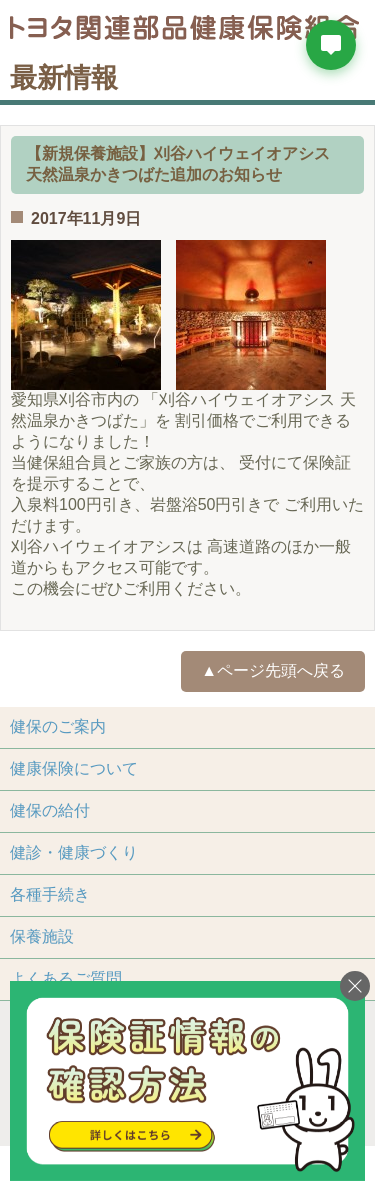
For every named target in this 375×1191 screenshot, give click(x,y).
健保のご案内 (58, 726)
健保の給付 (50, 810)
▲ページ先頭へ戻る (273, 670)
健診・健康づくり (74, 852)
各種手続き (50, 894)
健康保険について (74, 768)
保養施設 (42, 936)
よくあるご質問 (66, 978)
